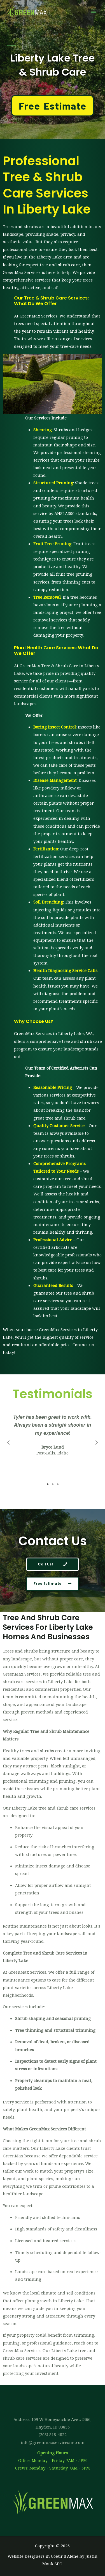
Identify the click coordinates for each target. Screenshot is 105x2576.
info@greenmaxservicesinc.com (53, 2442)
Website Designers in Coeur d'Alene (43, 2556)
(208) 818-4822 (53, 2434)
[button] (8, 1442)
